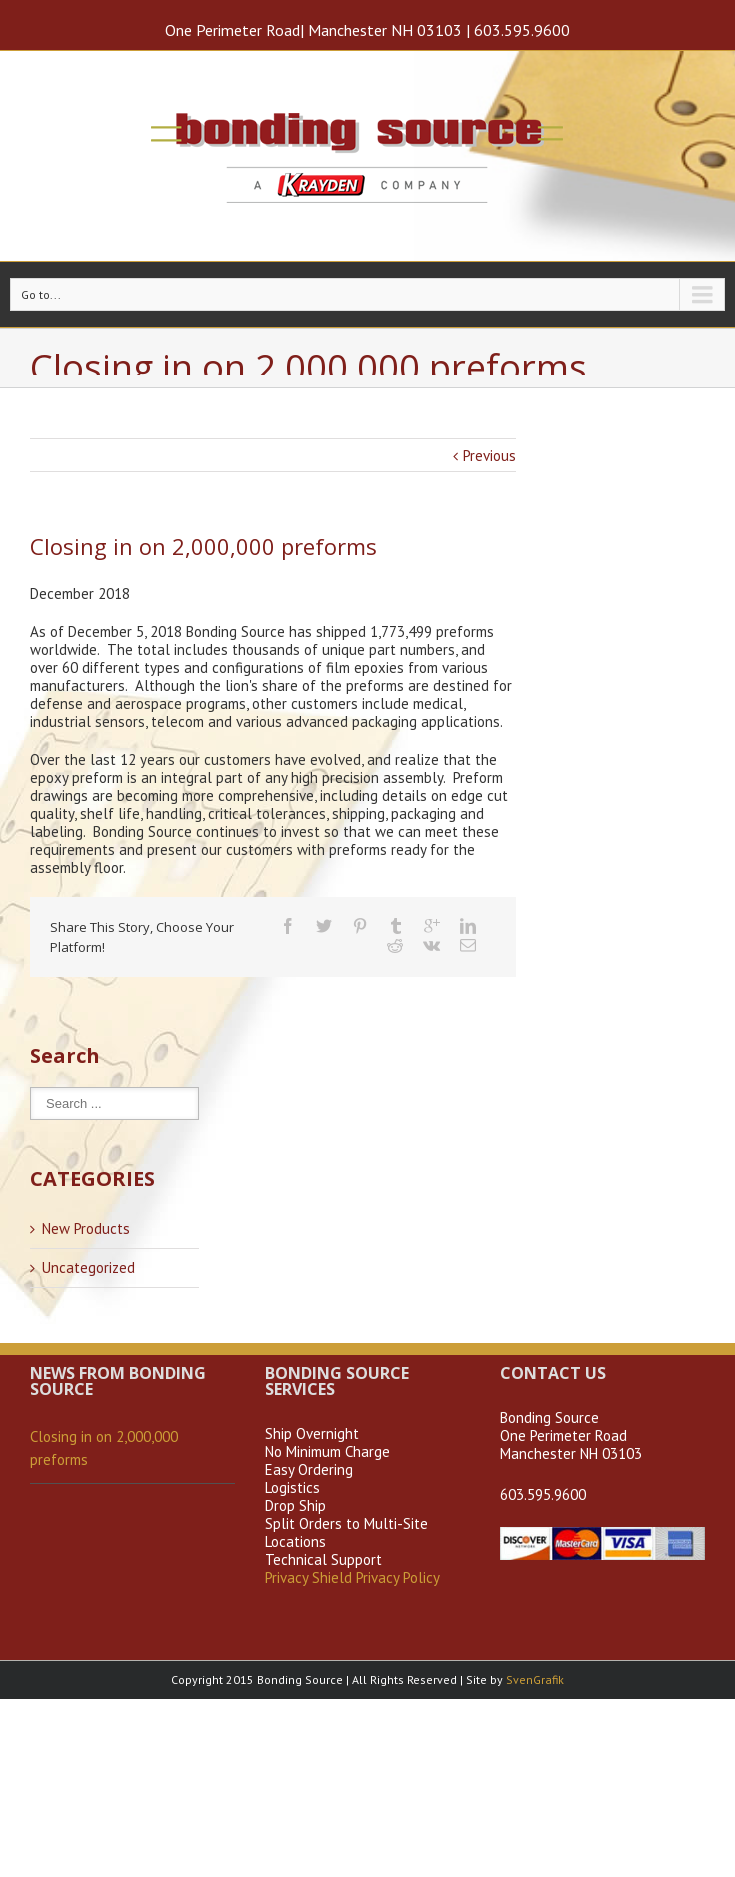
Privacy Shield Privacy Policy (352, 1577)
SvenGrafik (535, 1679)
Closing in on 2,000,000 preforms (104, 1448)
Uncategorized (88, 1268)
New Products (86, 1229)
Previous (489, 455)
